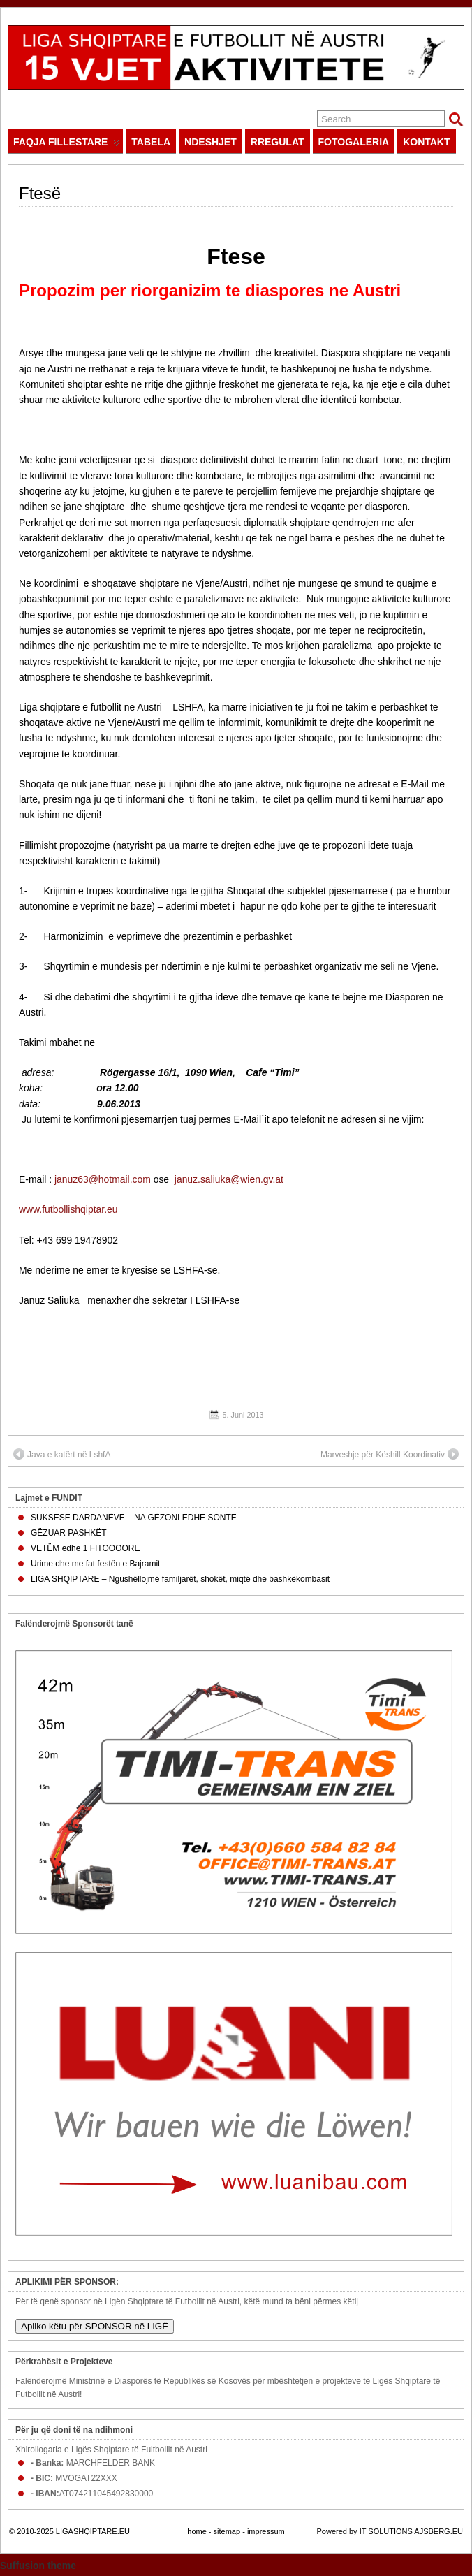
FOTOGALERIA (354, 141)
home (197, 2531)
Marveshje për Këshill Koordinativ (389, 1454)
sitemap (227, 2531)
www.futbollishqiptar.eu (68, 1209)
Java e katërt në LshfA (61, 1454)
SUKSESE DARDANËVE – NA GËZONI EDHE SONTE (134, 1517)
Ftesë (40, 193)
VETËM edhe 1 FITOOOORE (85, 1548)
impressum (266, 2531)
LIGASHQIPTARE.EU (93, 2531)
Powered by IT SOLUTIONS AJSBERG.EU (390, 2531)
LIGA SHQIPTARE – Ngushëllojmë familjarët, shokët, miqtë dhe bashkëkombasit (180, 1579)
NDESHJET (210, 141)
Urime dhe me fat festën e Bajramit (95, 1564)
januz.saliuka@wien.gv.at (229, 1179)
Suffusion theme (38, 2565)
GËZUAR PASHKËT (68, 1533)
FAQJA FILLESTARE (66, 145)
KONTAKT (426, 141)
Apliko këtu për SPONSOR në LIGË (94, 2326)
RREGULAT (277, 141)
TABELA (150, 141)
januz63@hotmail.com (102, 1179)
